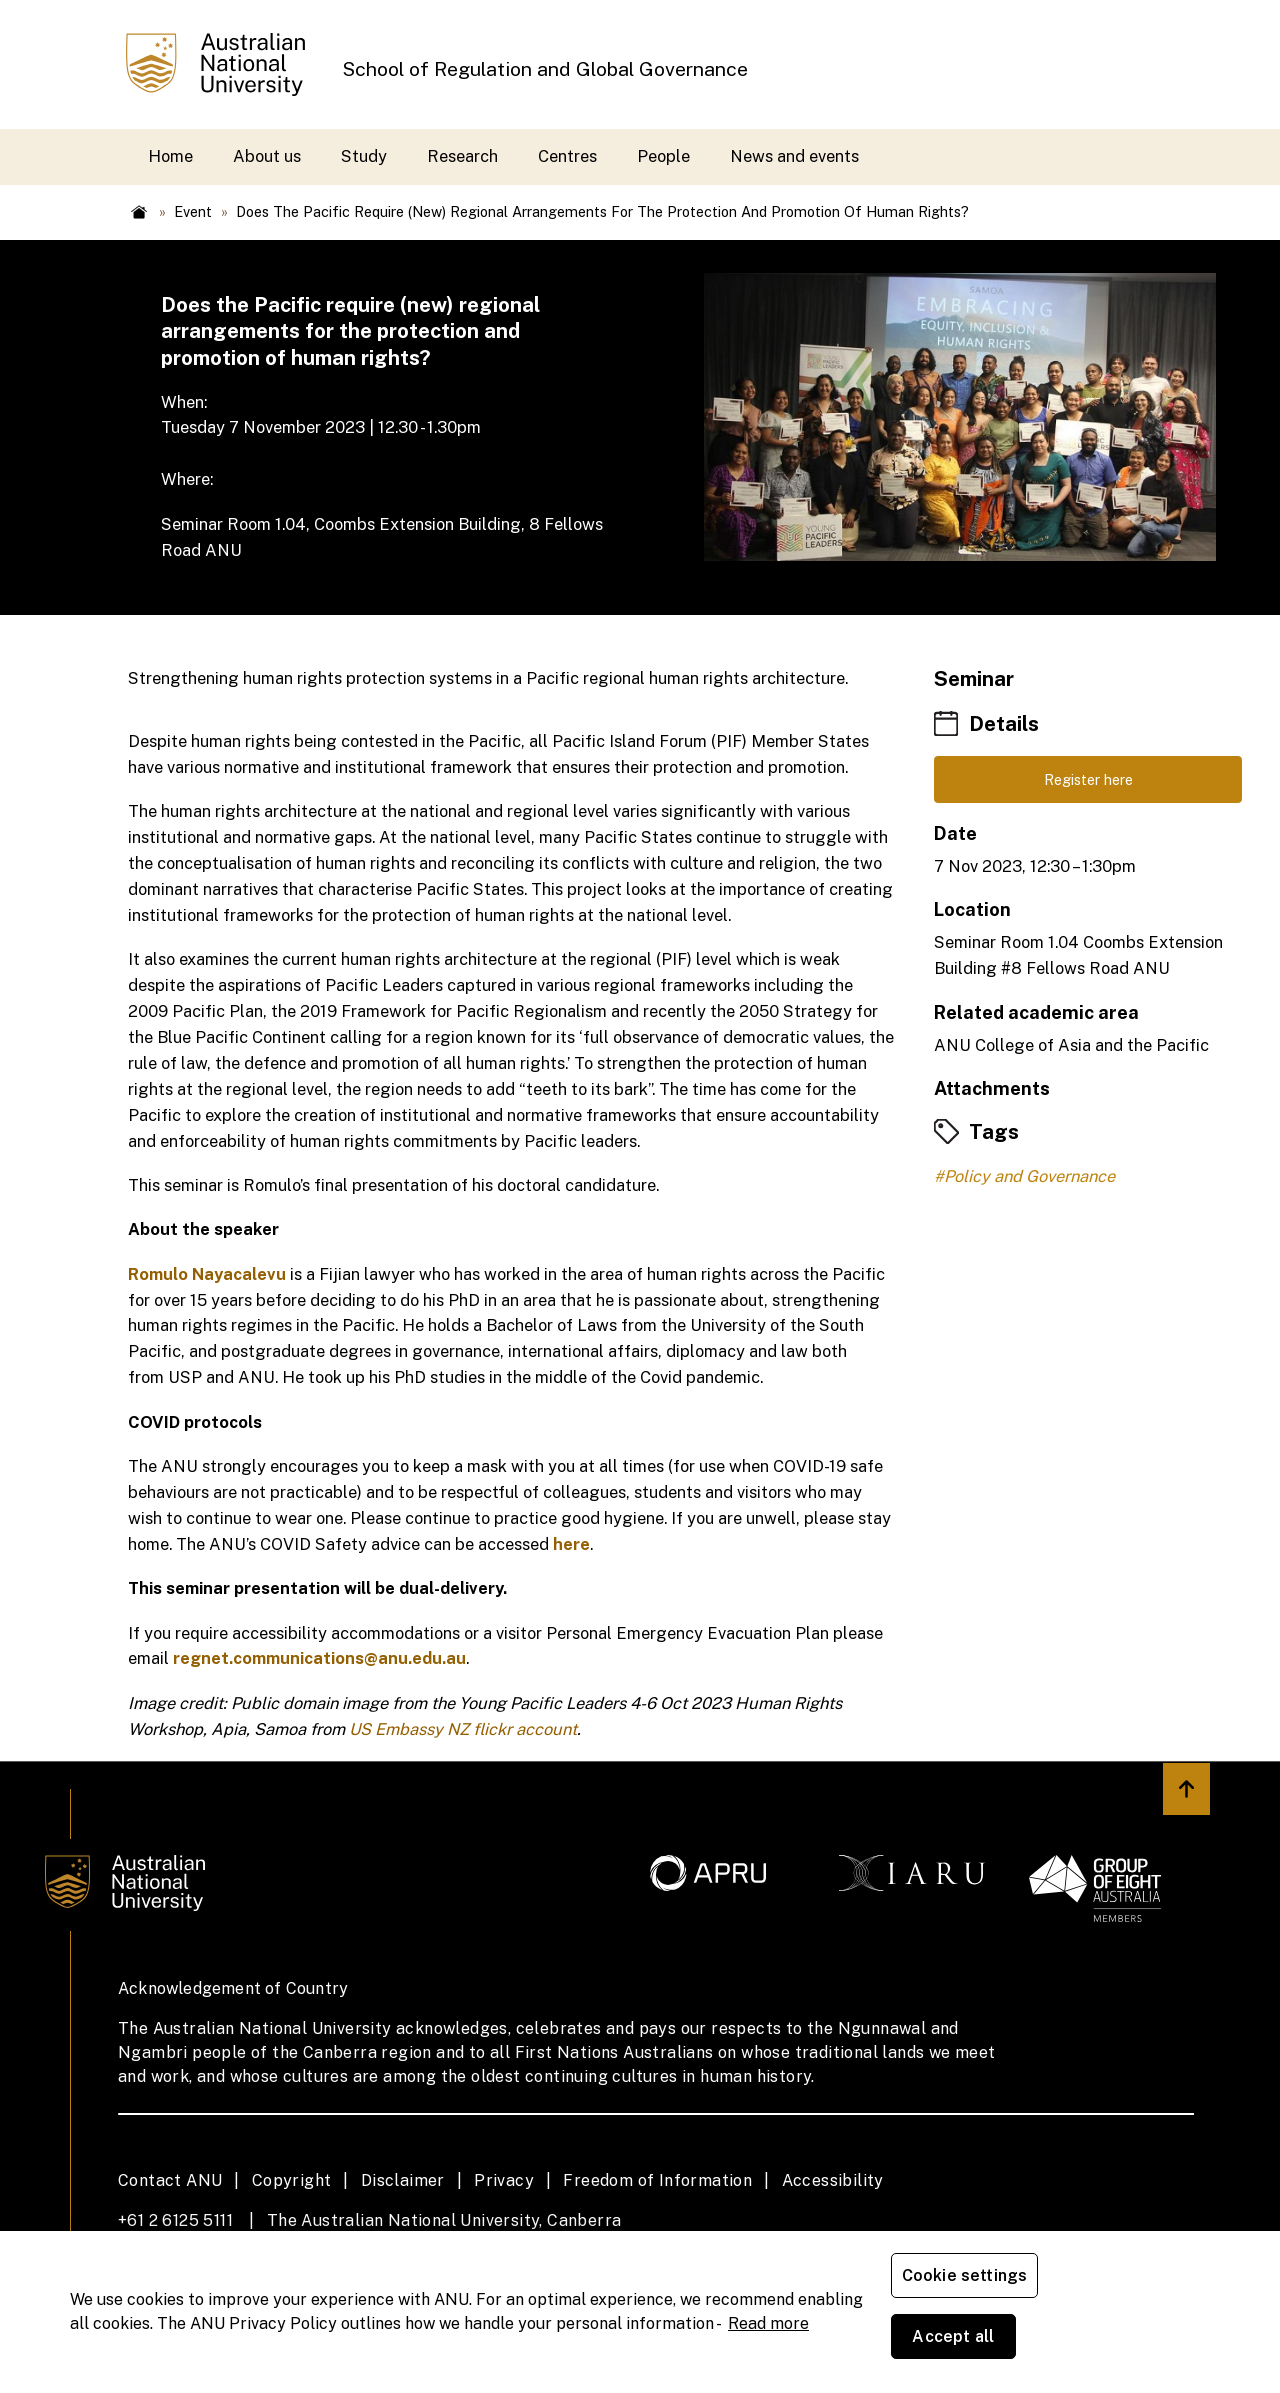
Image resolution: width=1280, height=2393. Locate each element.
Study (364, 156)
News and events (794, 156)
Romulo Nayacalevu (207, 1274)
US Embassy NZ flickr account (463, 1729)
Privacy (504, 2180)
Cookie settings (968, 2342)
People (663, 156)
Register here (1088, 782)
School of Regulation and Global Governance (545, 68)
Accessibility (833, 2180)
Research (462, 156)
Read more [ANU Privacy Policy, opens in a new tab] (768, 2353)
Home (170, 156)
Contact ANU (170, 2180)
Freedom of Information (657, 2180)
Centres (567, 156)
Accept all (1125, 2342)
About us (267, 156)
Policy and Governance (1029, 1182)
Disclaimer (403, 2180)
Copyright (292, 2180)
